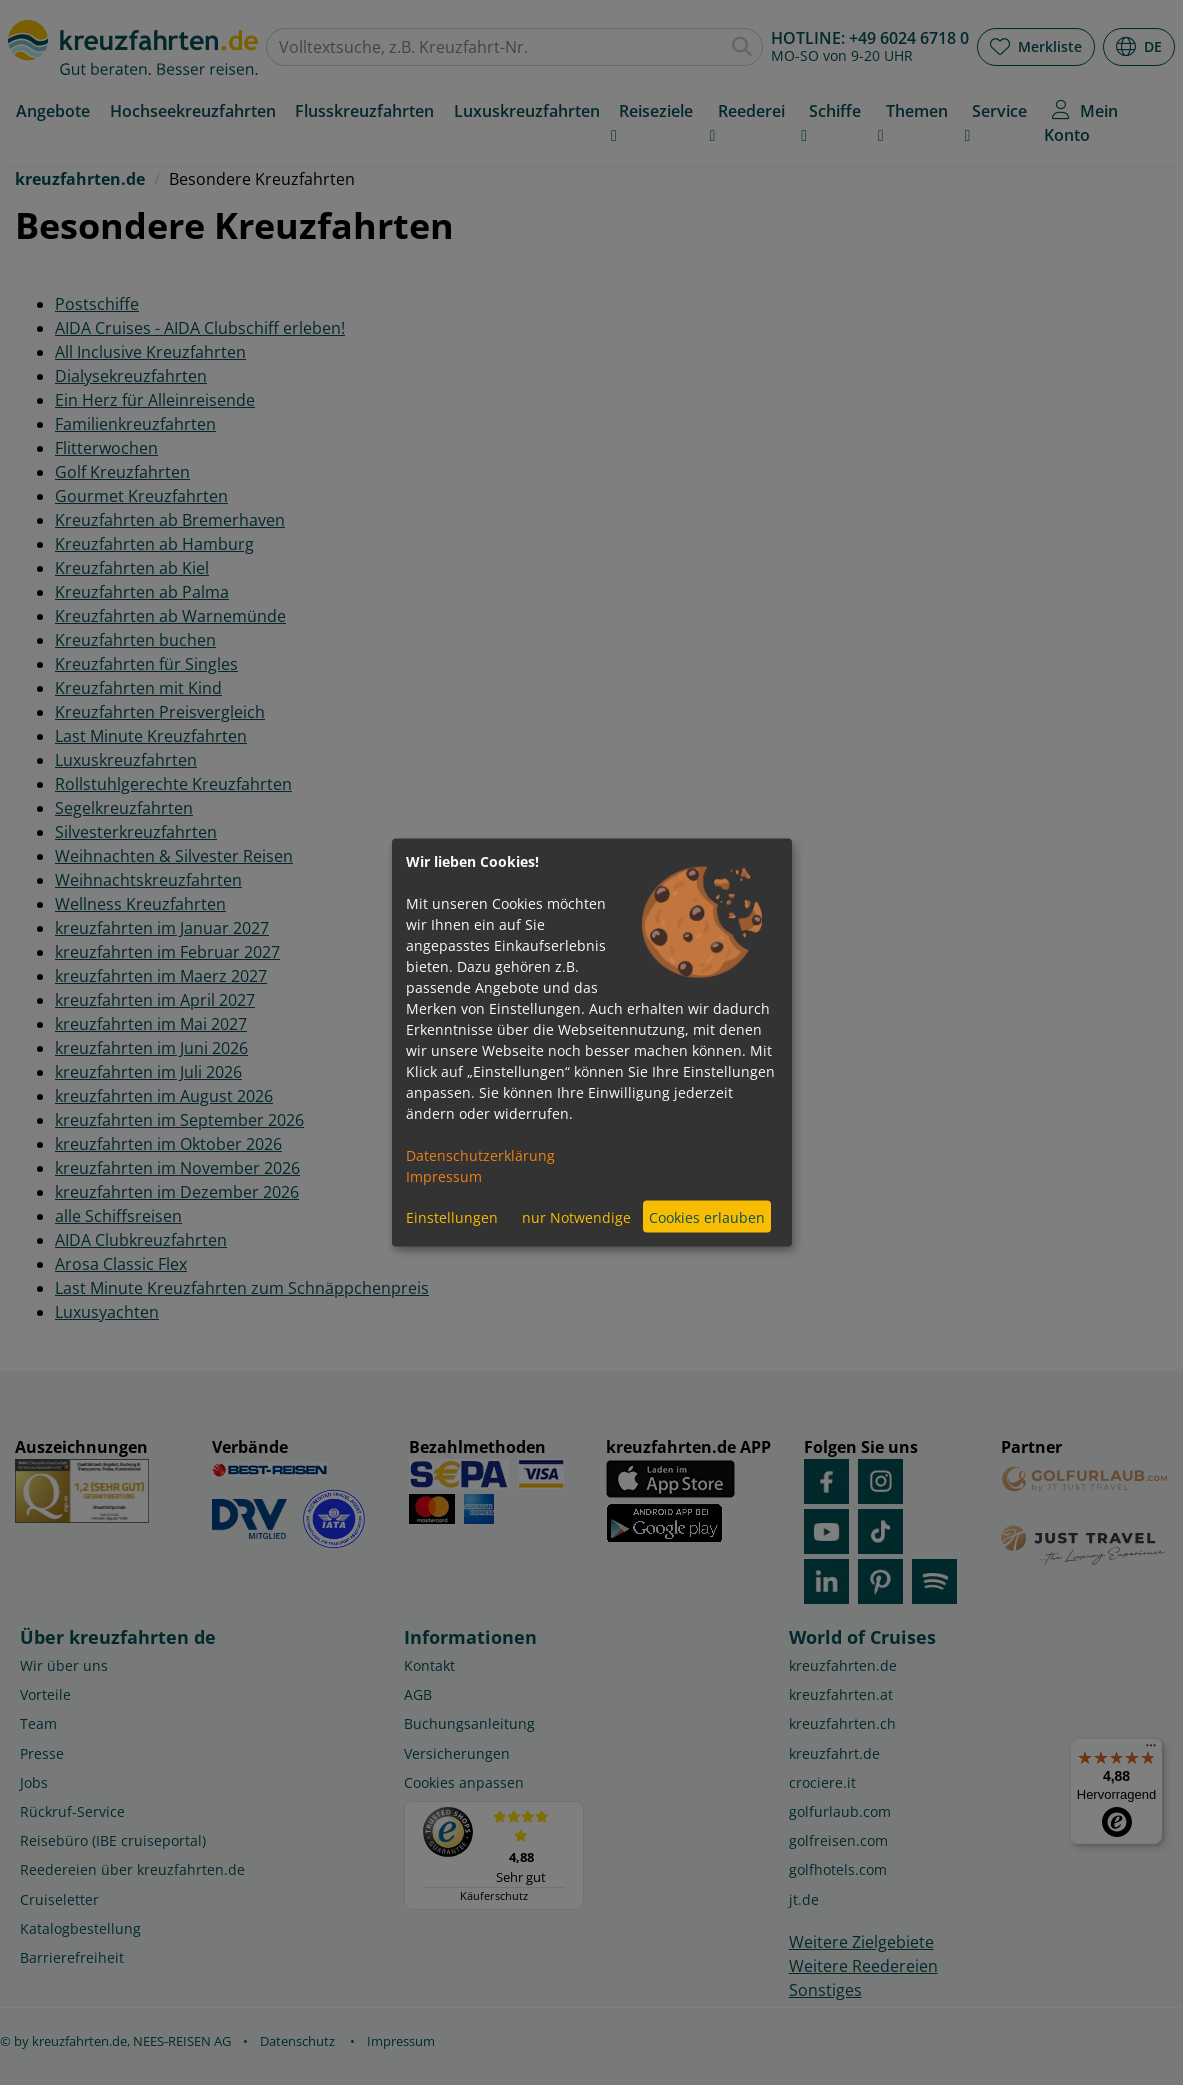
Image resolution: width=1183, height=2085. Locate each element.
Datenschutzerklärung (480, 1155)
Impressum (444, 1176)
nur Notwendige (576, 1216)
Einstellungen (452, 1216)
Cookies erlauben (707, 1216)
